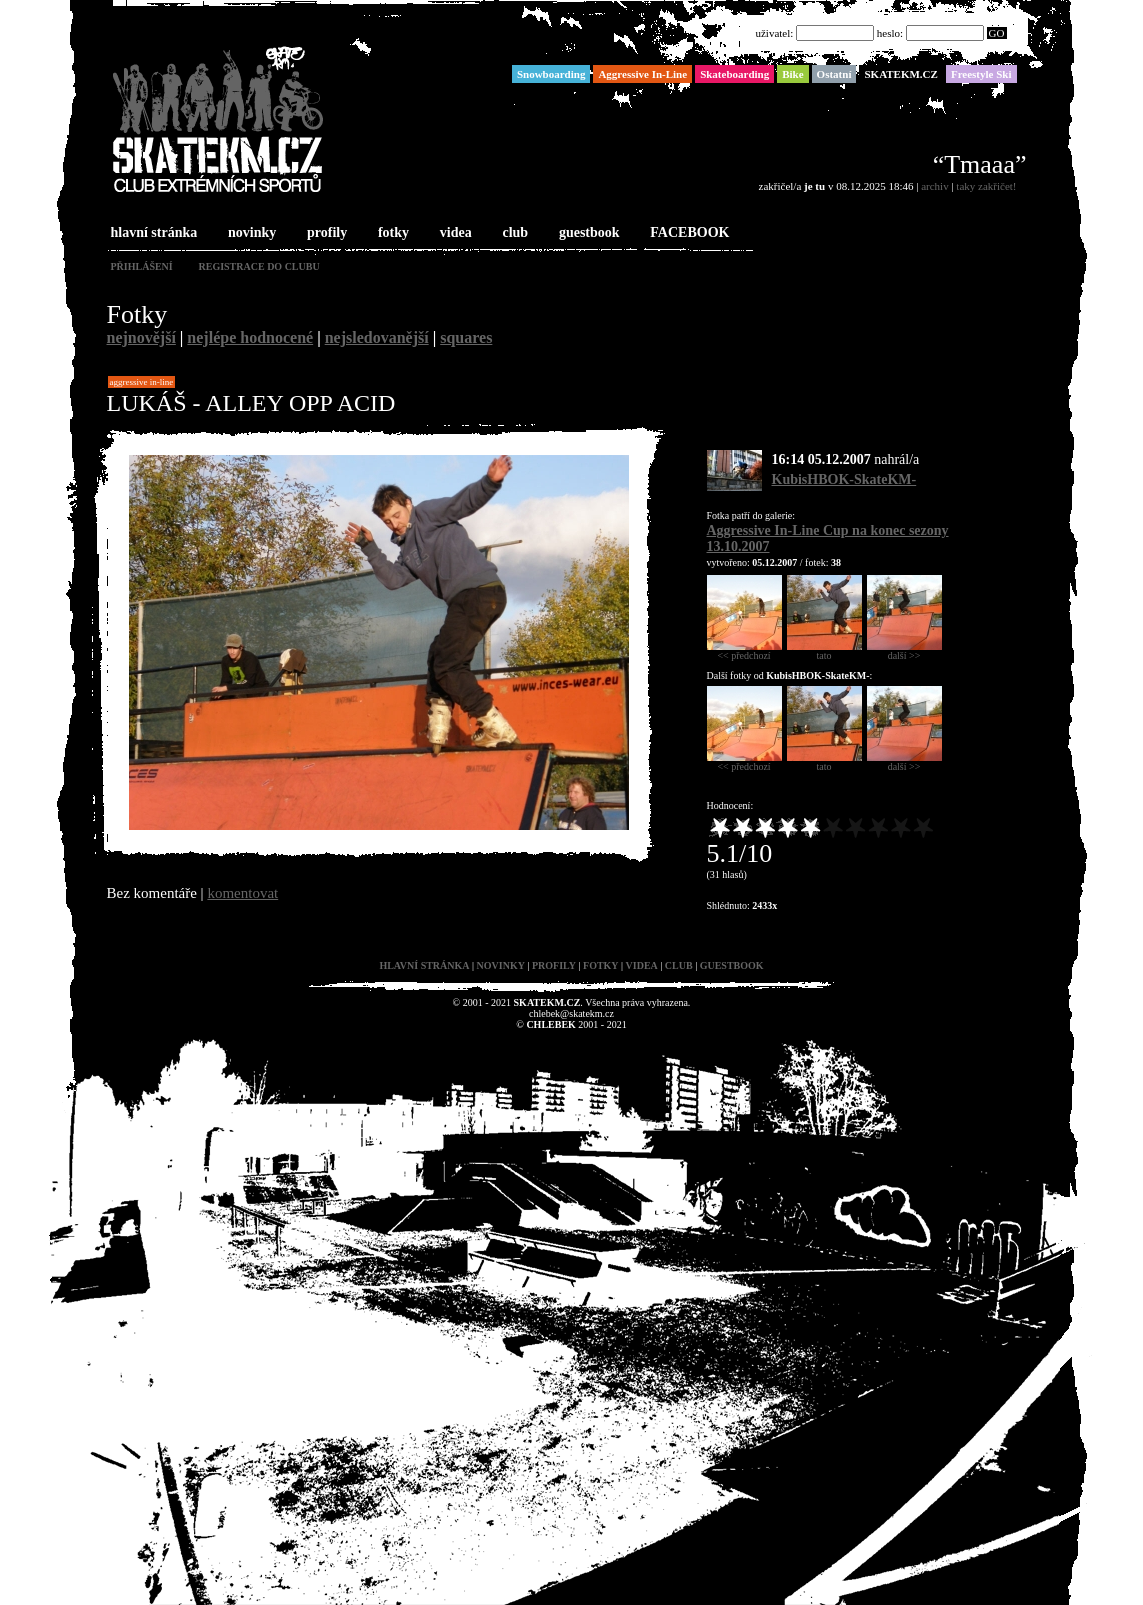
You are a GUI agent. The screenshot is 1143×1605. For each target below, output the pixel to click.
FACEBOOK (687, 233)
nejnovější (141, 337)
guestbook (587, 233)
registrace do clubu (259, 266)
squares (466, 337)
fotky (391, 233)
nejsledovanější (377, 337)
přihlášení (142, 266)
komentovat (242, 893)
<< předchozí (744, 651)
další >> (904, 651)
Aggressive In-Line (142, 382)
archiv (934, 186)
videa (454, 233)
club (513, 233)
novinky (250, 233)
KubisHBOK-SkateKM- (844, 479)
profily (325, 233)
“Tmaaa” (980, 164)
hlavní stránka (152, 233)
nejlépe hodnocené (250, 337)
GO (997, 33)
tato (824, 651)
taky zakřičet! (986, 186)
